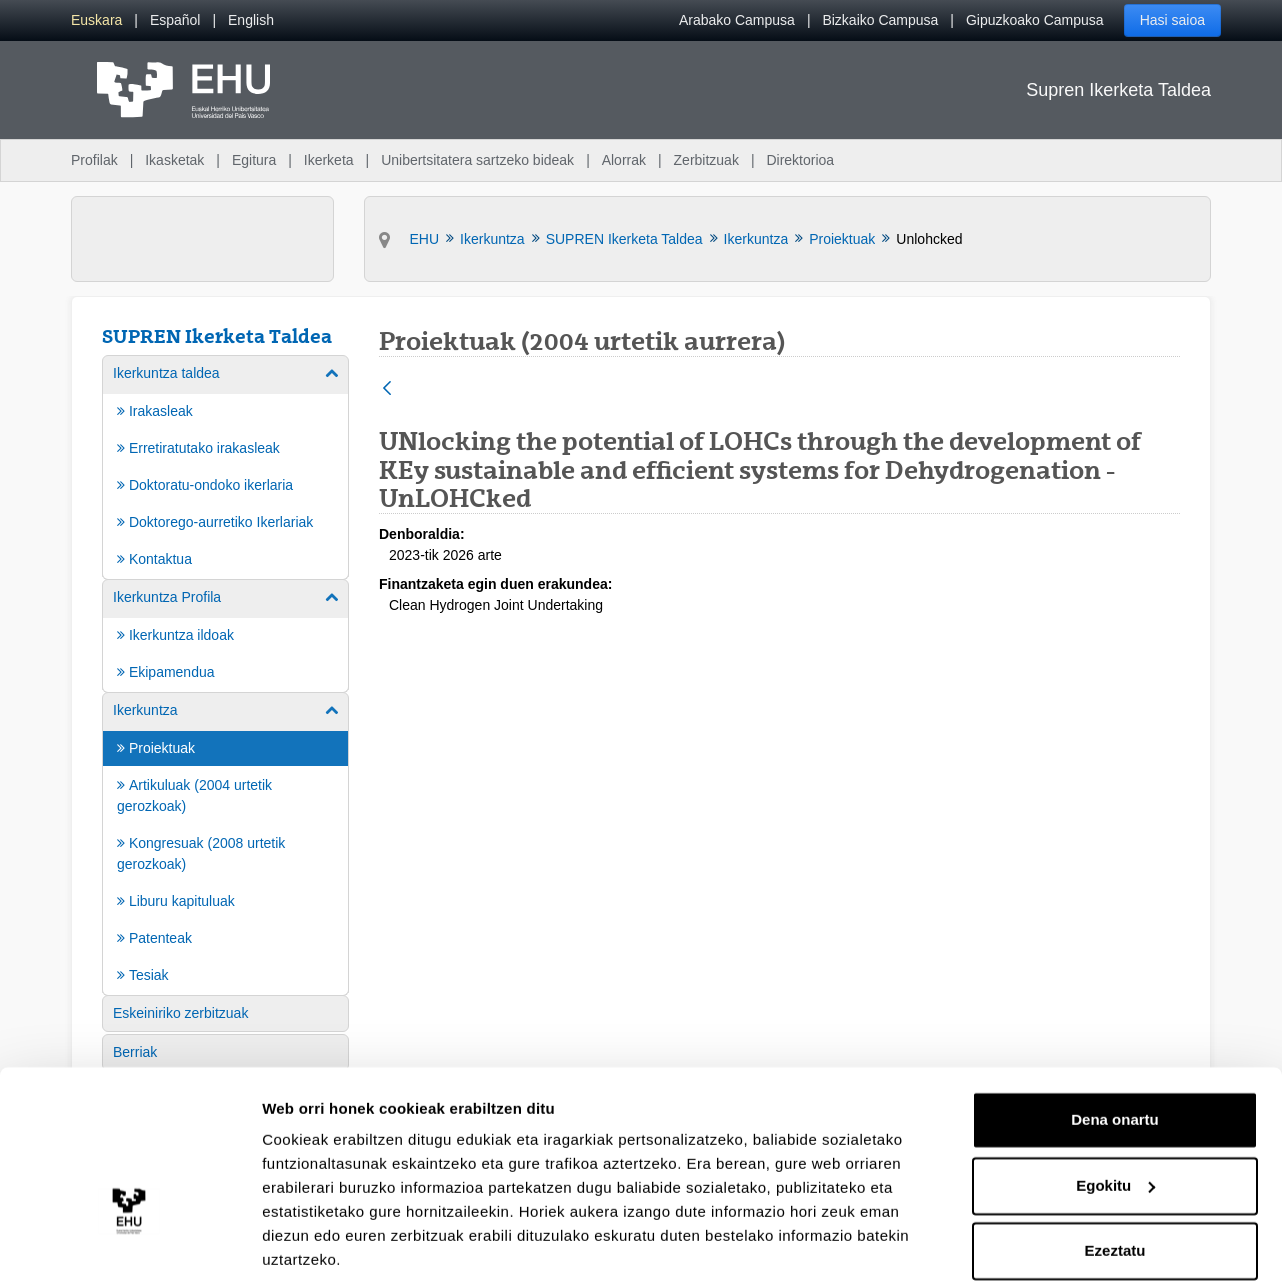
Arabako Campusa (737, 20)
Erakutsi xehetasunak (340, 1243)
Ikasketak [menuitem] (174, 160)
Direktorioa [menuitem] (800, 160)
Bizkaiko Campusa (880, 20)
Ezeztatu (1115, 1179)
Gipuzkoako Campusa (1035, 20)
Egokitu (1115, 1113)
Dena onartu (1115, 1048)
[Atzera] (387, 389)
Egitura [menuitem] (254, 160)
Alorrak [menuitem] (624, 160)
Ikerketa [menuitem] (329, 160)
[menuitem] (96, 20)
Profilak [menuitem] (94, 160)
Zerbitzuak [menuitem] (706, 160)
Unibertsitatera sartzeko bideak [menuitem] (477, 160)
